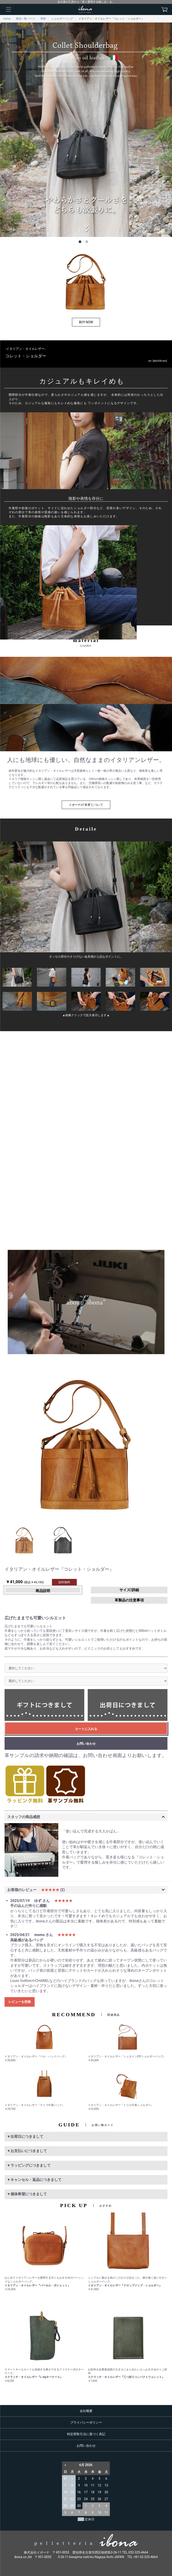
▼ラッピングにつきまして (29, 2165)
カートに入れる (86, 1729)
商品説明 (43, 1591)
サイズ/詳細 (129, 1590)
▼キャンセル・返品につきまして (34, 2180)
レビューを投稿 (19, 2002)
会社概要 (86, 2411)
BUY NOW (86, 322)
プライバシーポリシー (86, 2422)
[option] (86, 129)
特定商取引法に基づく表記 (86, 2434)
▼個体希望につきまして (27, 2194)
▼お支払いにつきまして (27, 2151)
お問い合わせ (86, 2445)
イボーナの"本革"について (86, 804)
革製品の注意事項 (129, 1600)
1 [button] (81, 242)
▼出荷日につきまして (25, 2136)
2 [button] (87, 242)
